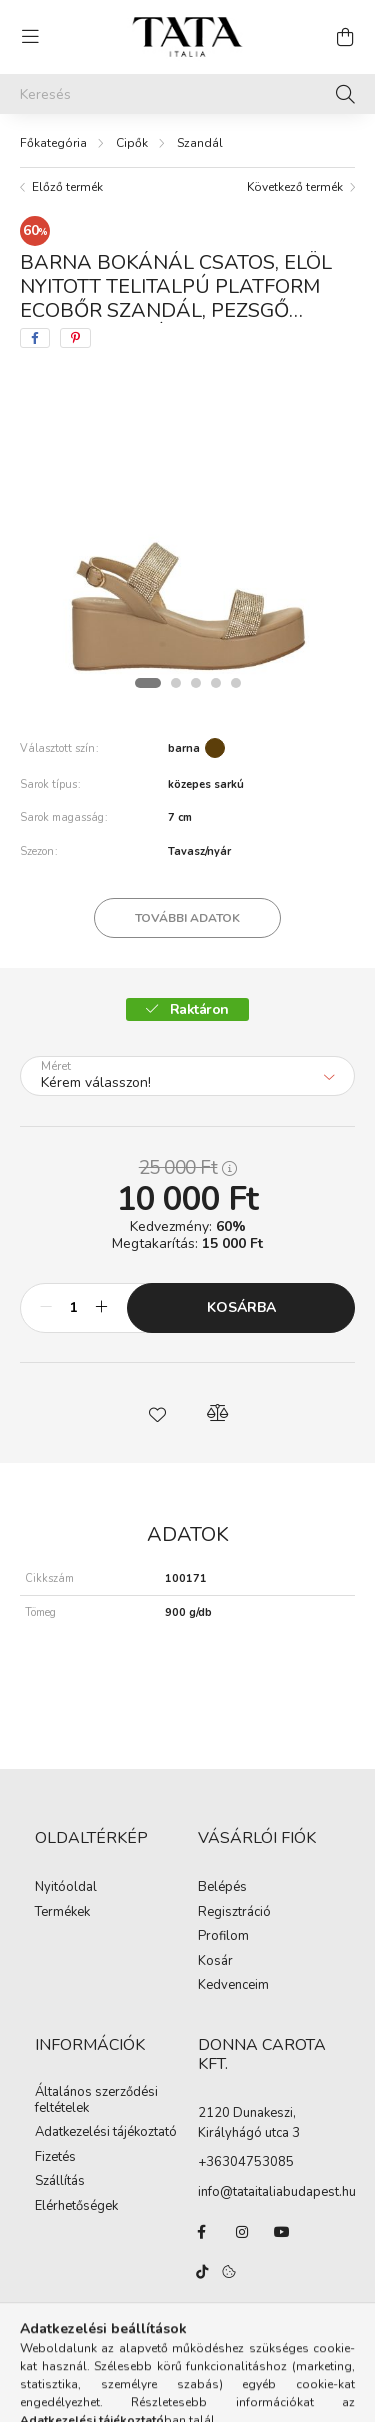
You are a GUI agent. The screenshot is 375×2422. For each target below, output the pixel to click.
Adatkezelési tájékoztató (106, 2133)
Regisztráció (234, 1913)
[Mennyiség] (73, 1308)
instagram (242, 2232)
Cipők (132, 143)
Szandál (200, 143)
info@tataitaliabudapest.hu (277, 2192)
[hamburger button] (30, 37)
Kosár (215, 1962)
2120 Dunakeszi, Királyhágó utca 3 (249, 2123)
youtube (282, 2232)
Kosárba (241, 1307)
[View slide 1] (148, 683)
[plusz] (101, 1308)
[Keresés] (187, 94)
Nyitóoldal (66, 1888)
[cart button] (345, 37)
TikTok (202, 2272)
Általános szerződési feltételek (96, 2100)
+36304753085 (246, 2162)
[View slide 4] (216, 683)
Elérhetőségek (76, 2207)
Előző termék (67, 187)
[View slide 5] (236, 683)
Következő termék (295, 187)
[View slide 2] (176, 683)
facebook (202, 2232)
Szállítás (60, 2182)
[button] (158, 1413)
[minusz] (46, 1308)
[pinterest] (75, 338)
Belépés (222, 1888)
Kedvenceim (233, 1986)
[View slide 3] (196, 683)
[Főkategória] (53, 143)
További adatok (187, 918)
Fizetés (55, 2158)
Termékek (62, 1913)
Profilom (223, 1937)
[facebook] (35, 338)
